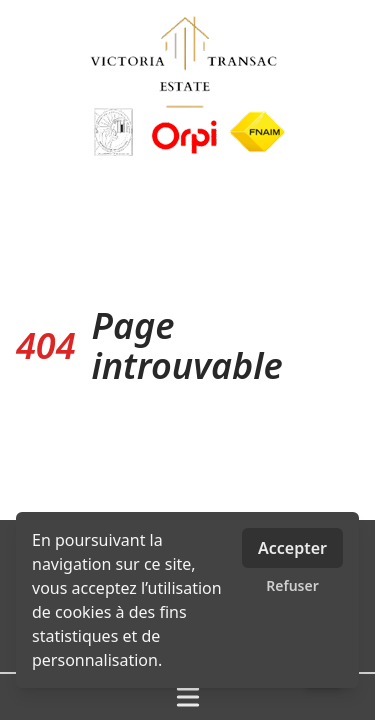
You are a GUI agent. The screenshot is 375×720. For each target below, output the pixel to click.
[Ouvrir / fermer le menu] (187, 697)
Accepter (292, 548)
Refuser (292, 585)
